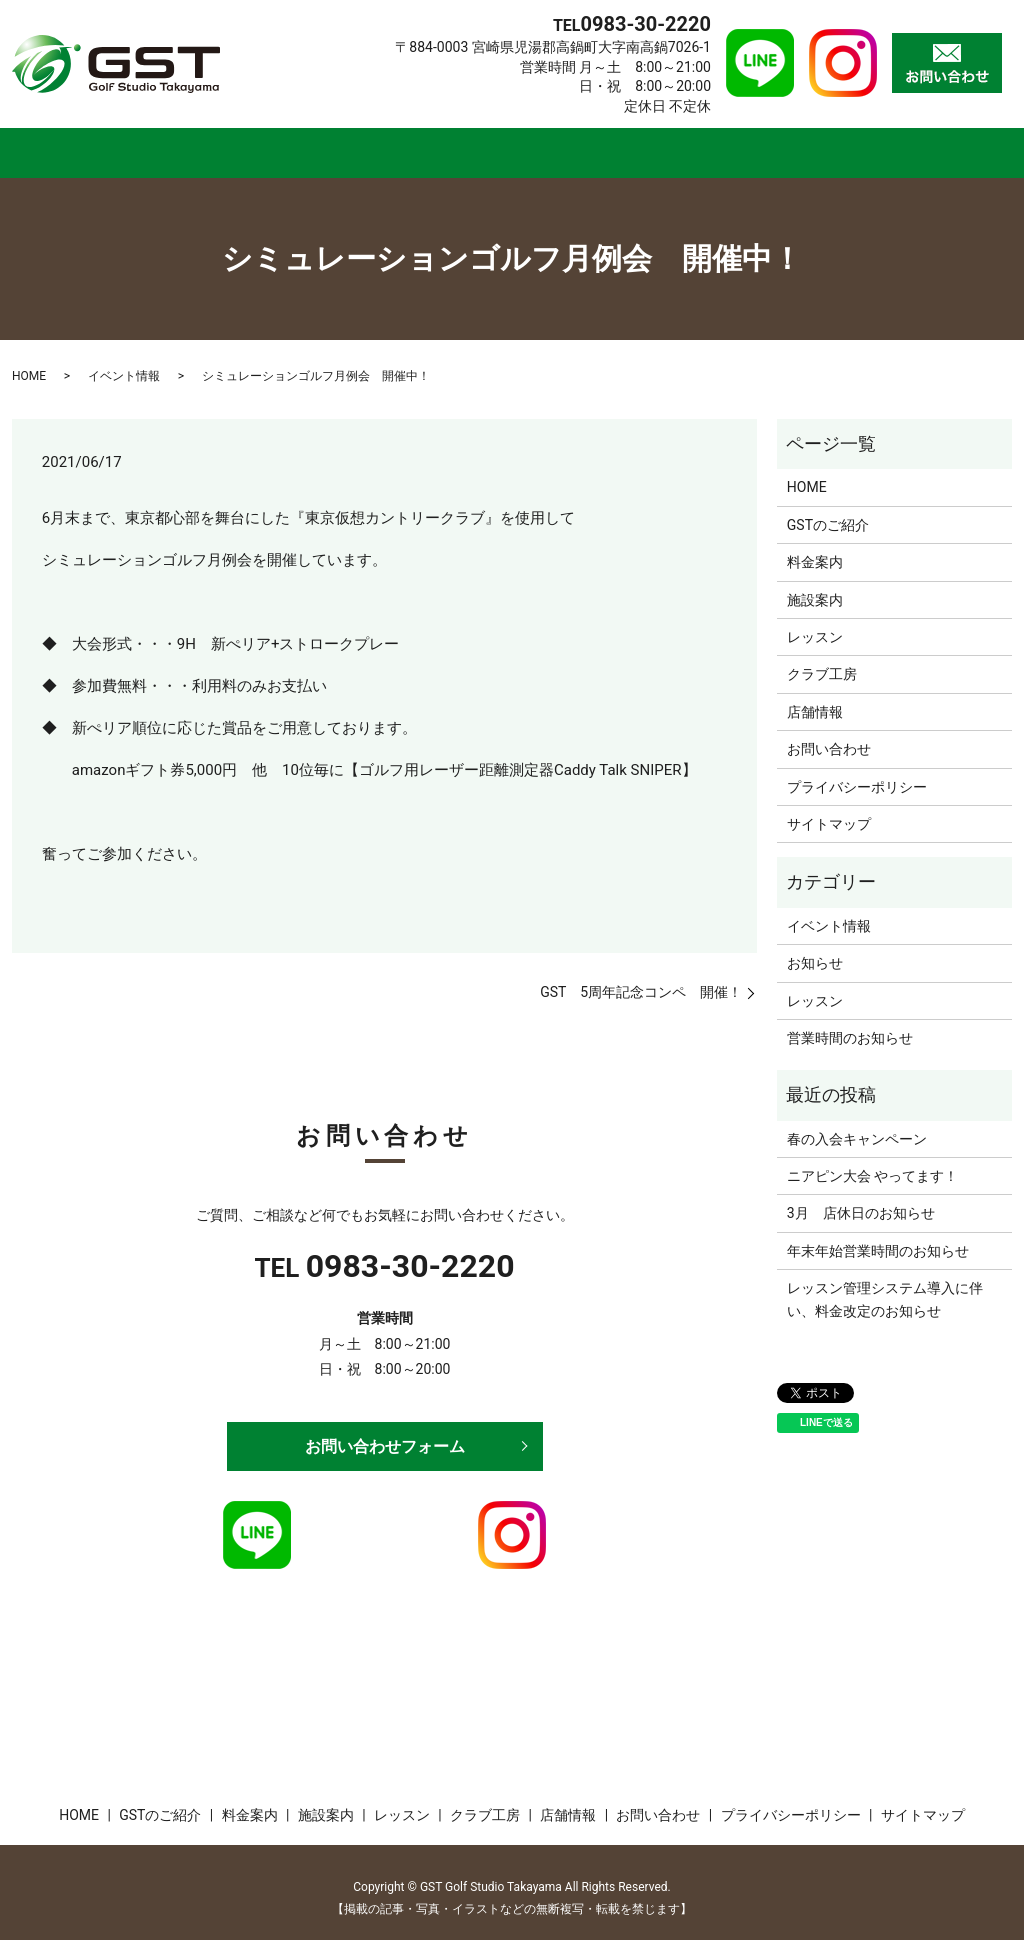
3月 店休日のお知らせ (861, 1201)
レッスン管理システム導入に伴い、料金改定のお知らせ (885, 1287)
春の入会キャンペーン (857, 1126)
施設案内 (459, 146)
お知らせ (815, 951)
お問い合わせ (829, 737)
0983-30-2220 (410, 1254)
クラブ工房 (716, 146)
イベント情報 (124, 364)
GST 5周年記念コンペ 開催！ (641, 979)
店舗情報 (851, 146)
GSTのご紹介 (191, 146)
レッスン (582, 146)
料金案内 (336, 146)
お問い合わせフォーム (385, 1433)
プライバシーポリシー (857, 774)
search (1008, 150)
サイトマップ (829, 811)
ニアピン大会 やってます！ (872, 1163)
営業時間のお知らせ (850, 1025)
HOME (60, 146)
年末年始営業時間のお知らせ (878, 1238)
